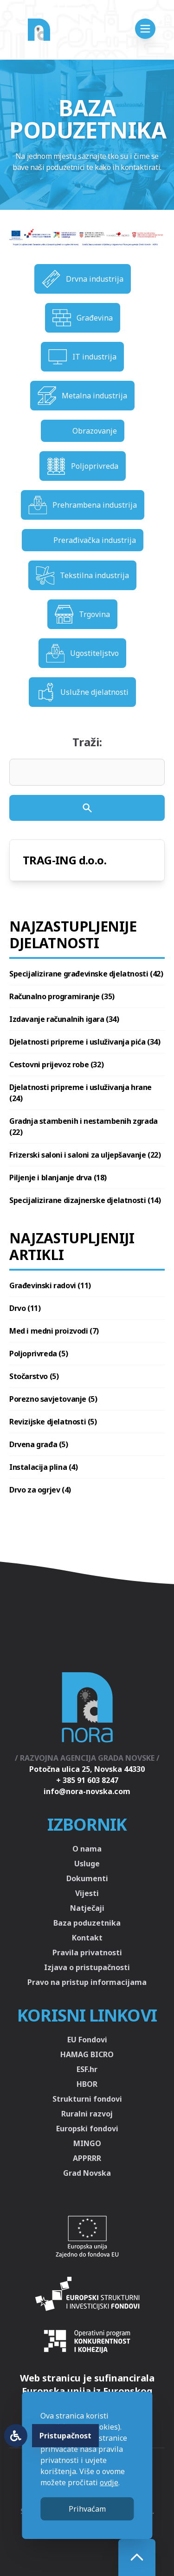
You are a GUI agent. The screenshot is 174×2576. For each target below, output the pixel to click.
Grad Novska (87, 2173)
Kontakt (87, 1938)
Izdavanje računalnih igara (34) (64, 1019)
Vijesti (87, 1893)
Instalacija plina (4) (43, 1467)
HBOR (87, 2084)
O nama (87, 1849)
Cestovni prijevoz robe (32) (56, 1064)
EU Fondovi (87, 2039)
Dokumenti (87, 1878)
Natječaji (87, 1908)
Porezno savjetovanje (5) (53, 1399)
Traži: (87, 742)
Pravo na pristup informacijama (87, 1982)
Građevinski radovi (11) (50, 1285)
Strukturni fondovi (87, 2099)
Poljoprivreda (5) (38, 1353)
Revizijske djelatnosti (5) (53, 1422)
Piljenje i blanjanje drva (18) (58, 1177)
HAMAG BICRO (87, 2054)
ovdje (109, 2482)
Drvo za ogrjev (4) (40, 1490)
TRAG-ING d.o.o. (64, 860)
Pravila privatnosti (87, 1952)
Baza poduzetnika (87, 1923)
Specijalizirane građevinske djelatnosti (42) (86, 974)
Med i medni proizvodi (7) (54, 1331)
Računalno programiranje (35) (62, 996)
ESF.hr (87, 2069)
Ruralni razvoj (87, 2114)
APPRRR (87, 2158)
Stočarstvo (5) (33, 1376)
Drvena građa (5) (38, 1444)
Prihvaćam (87, 2509)
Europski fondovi (87, 2128)
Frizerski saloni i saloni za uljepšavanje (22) (85, 1155)
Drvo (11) (24, 1308)
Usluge (87, 1863)
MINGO (87, 2143)
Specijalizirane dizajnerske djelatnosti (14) (85, 1200)
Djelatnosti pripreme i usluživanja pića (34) (84, 1042)
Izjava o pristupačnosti (87, 1967)
